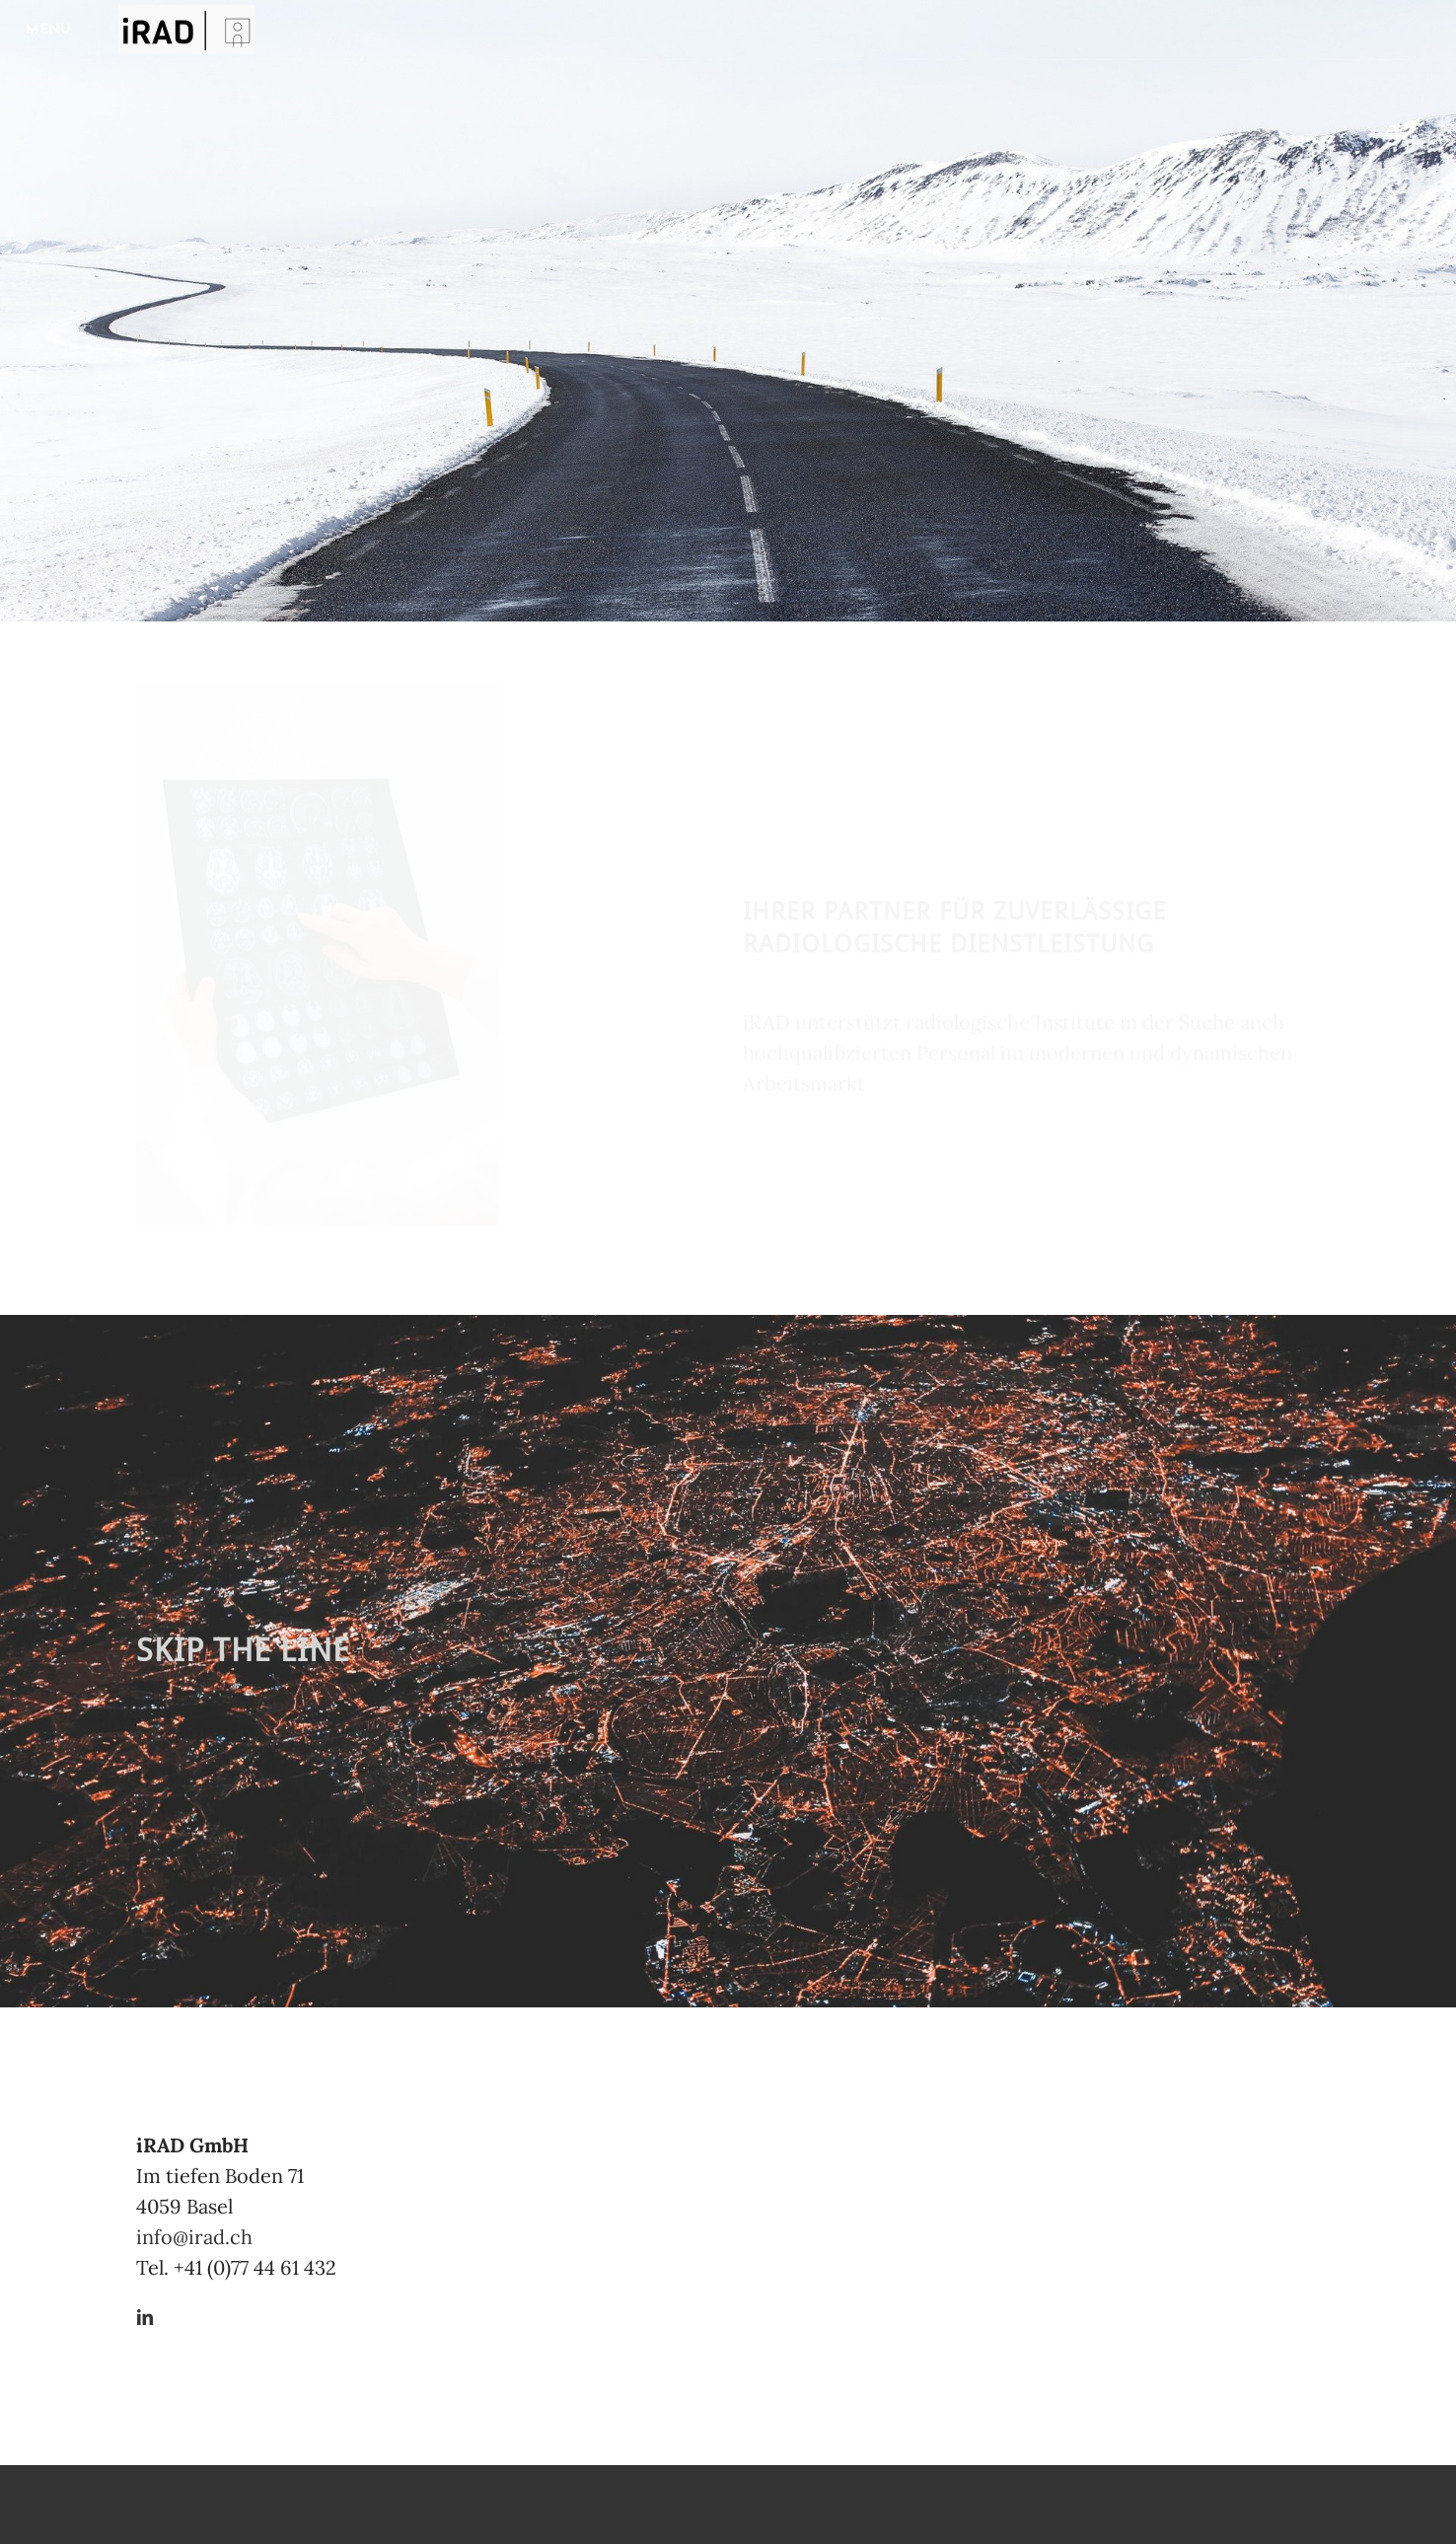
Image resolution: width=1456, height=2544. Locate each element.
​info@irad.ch (194, 2236)
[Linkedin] (145, 2319)
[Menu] (49, 29)
